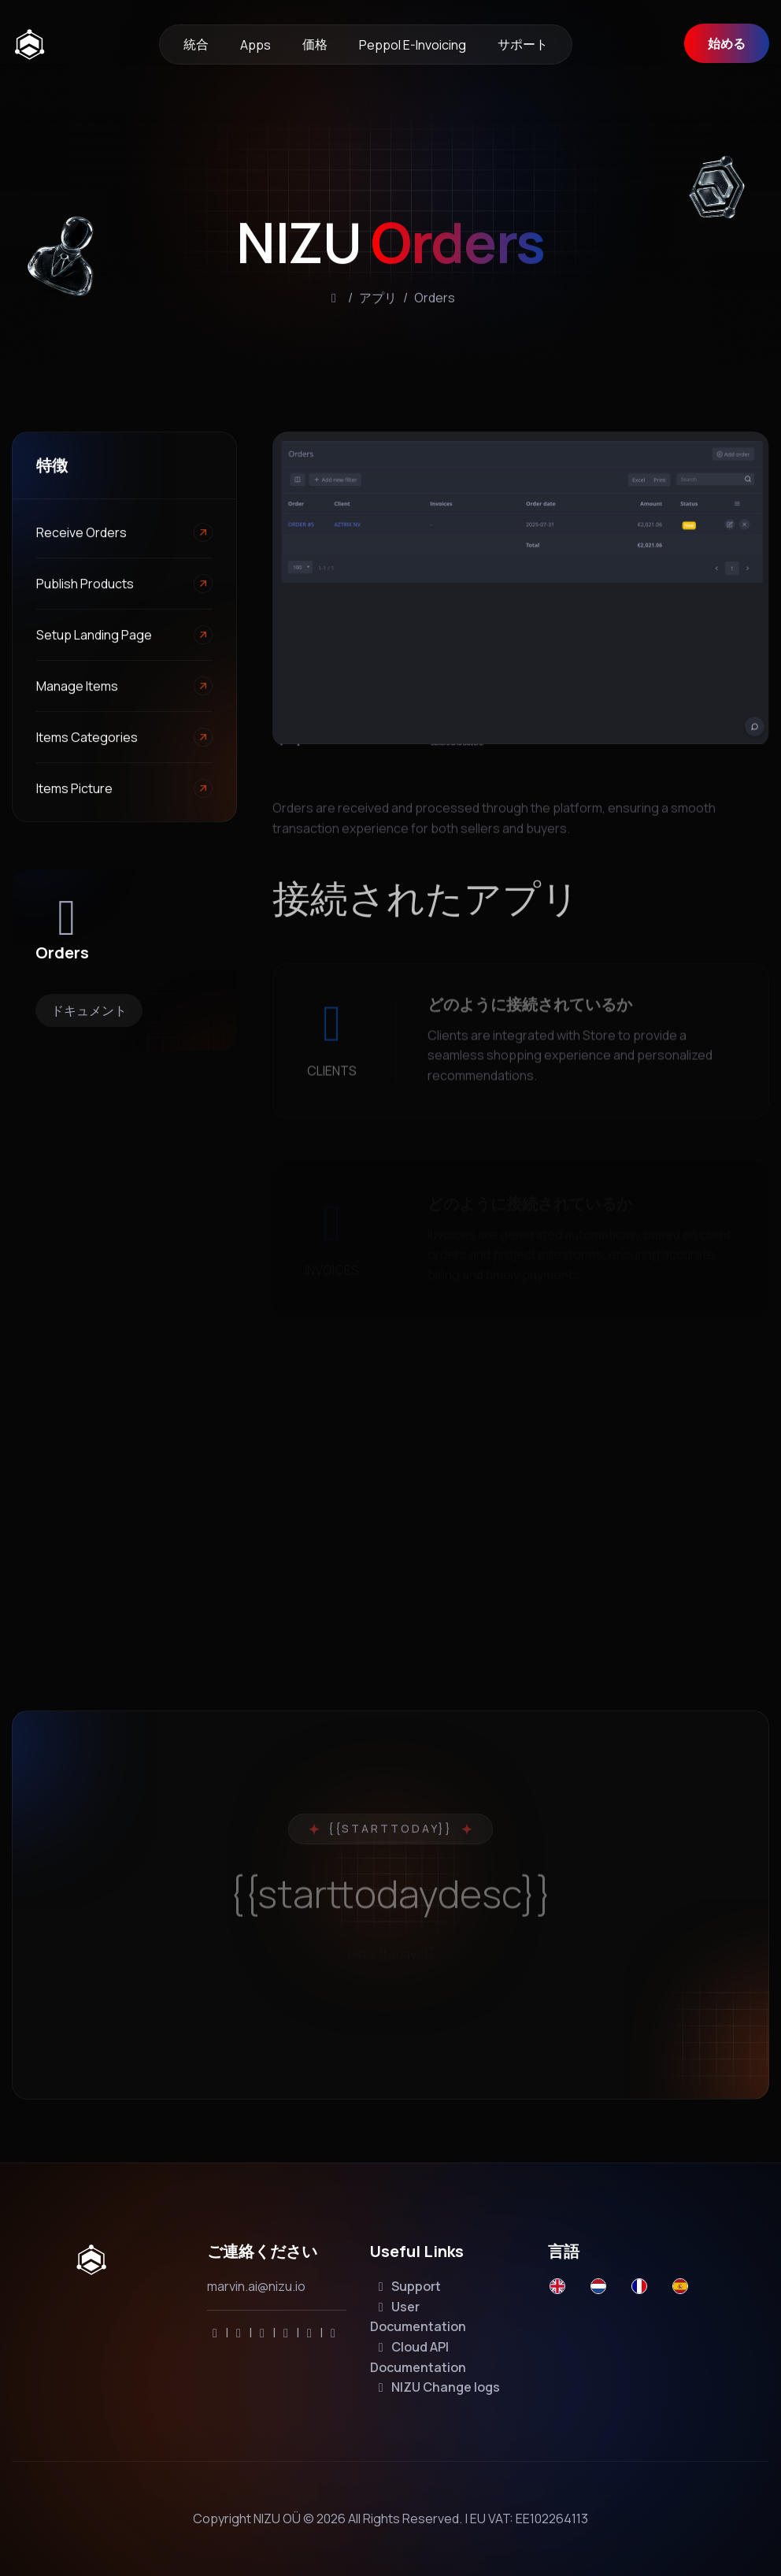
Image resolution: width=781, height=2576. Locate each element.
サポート (523, 44)
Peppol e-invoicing (412, 45)
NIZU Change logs (436, 2387)
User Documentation (418, 2317)
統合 (196, 44)
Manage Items (77, 687)
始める (727, 43)
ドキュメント (89, 1010)
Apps (255, 45)
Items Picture (74, 790)
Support (407, 2286)
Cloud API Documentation (418, 2357)
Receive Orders (81, 534)
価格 (315, 44)
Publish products (85, 585)
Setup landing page (94, 636)
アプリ (378, 301)
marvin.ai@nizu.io (256, 2286)
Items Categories (87, 738)
